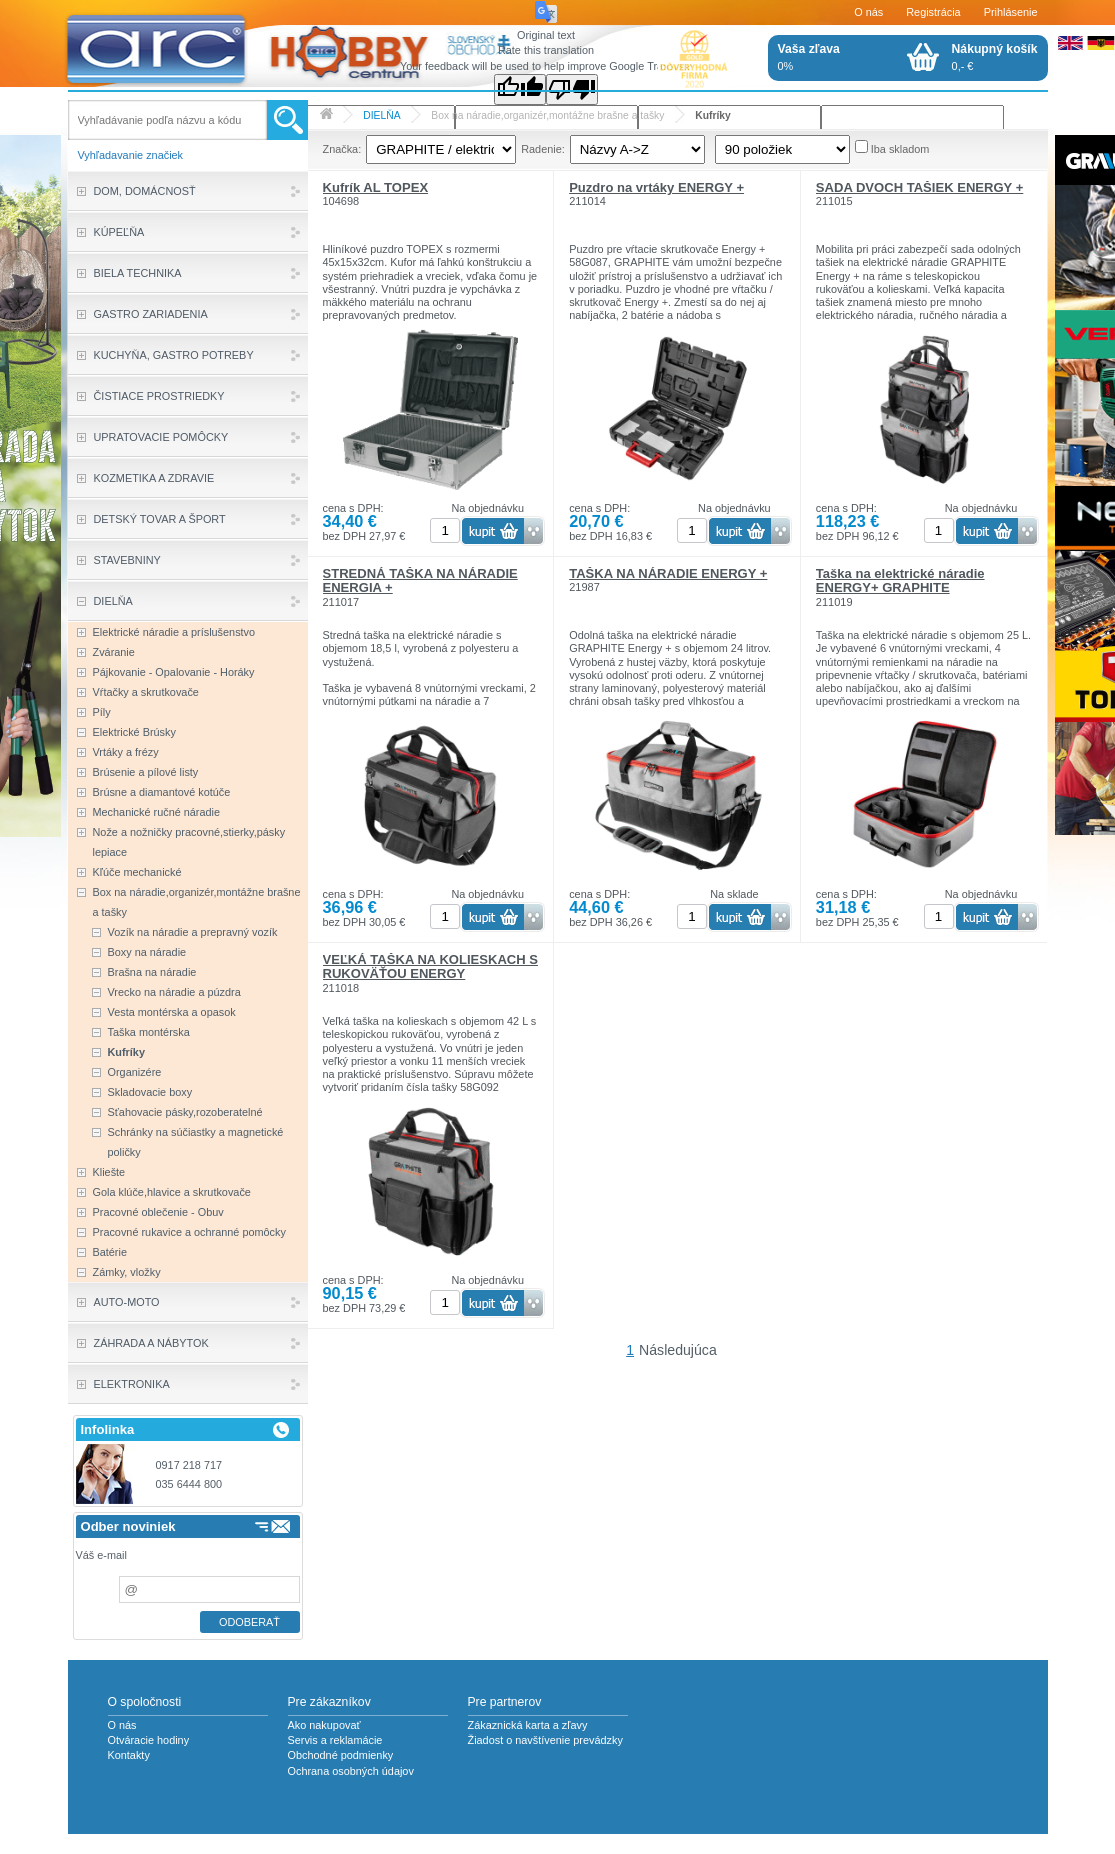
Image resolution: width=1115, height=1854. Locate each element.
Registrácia (933, 12)
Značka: (342, 149)
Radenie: (543, 149)
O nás (868, 12)
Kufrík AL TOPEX (376, 187)
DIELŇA (381, 115)
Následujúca (678, 1350)
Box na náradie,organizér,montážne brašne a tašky (547, 115)
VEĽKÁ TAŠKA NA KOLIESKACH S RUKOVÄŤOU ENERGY (431, 966)
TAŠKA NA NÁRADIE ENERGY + (668, 573)
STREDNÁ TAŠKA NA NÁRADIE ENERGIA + (420, 580)
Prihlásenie (1011, 12)
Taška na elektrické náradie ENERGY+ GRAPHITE (900, 580)
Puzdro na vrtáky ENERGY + (656, 187)
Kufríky (713, 115)
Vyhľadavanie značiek (131, 155)
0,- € (995, 57)
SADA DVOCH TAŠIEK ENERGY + (919, 187)
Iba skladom (900, 149)
